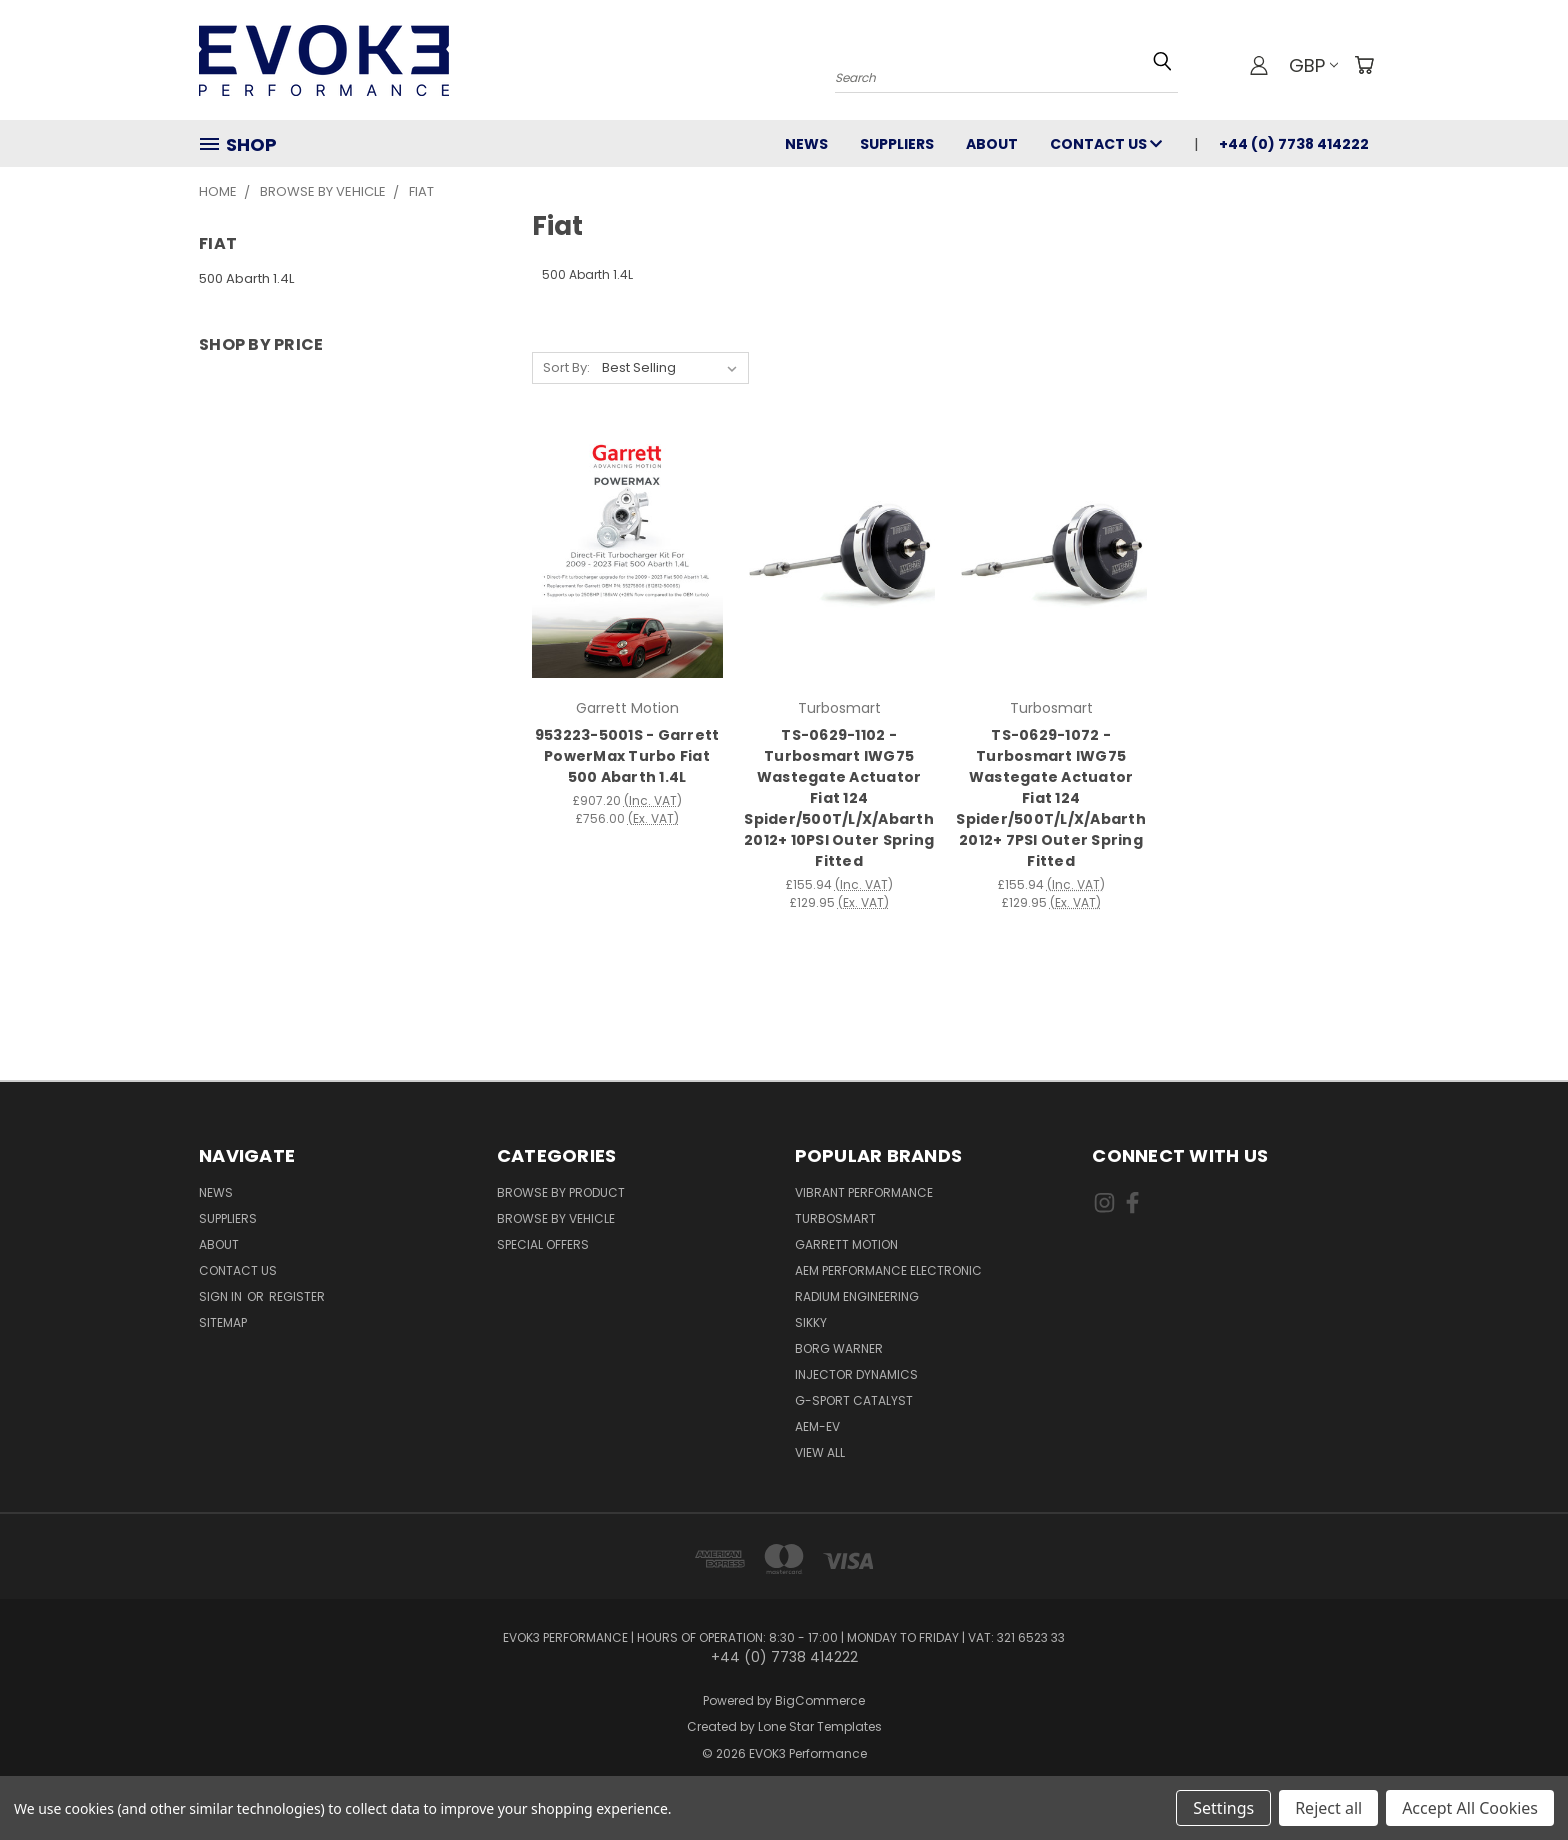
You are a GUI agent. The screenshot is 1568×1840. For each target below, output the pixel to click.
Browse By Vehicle (556, 1218)
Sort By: (566, 367)
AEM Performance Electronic (888, 1270)
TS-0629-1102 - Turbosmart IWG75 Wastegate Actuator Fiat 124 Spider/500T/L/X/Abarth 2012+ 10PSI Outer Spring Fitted (839, 798)
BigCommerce (820, 1700)
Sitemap (223, 1322)
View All (820, 1452)
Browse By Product (561, 1192)
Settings (1223, 1808)
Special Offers (543, 1244)
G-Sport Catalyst (854, 1400)
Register (297, 1296)
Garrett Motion (846, 1244)
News (806, 144)
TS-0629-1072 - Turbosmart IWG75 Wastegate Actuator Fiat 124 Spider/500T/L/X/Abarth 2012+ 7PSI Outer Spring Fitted (1051, 798)
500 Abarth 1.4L (246, 278)
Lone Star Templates (820, 1726)
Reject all (1328, 1808)
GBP (1313, 65)
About (992, 144)
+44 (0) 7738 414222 (1294, 144)
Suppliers (897, 144)
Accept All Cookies (1470, 1808)
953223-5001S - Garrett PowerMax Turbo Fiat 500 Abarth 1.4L (627, 756)
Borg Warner (839, 1348)
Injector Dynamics (856, 1374)
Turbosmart (835, 1218)
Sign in (222, 1296)
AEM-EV (817, 1426)
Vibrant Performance (864, 1192)
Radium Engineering (857, 1296)
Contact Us (1106, 144)
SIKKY (811, 1322)
